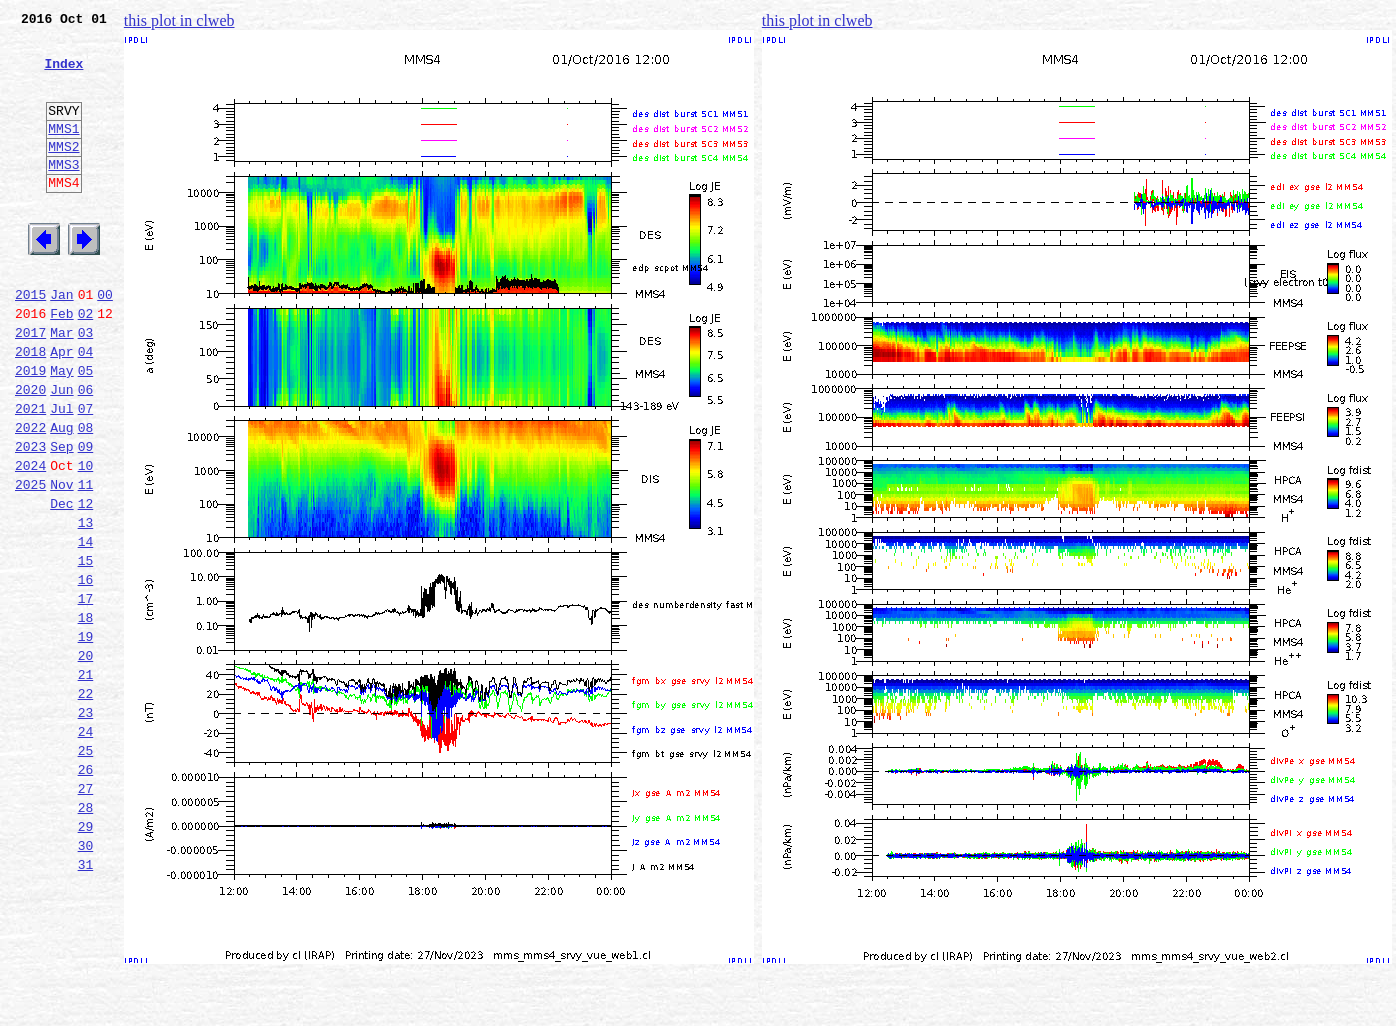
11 (86, 562)
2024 (30, 540)
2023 (30, 518)
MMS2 (63, 173)
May (61, 430)
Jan (61, 342)
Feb (61, 364)
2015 (30, 342)
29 (86, 958)
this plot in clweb (179, 20)
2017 (30, 386)
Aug (61, 496)
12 (86, 584)
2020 (30, 452)
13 (86, 606)
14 (86, 628)
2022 (30, 496)
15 (86, 650)
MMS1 (63, 152)
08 (86, 496)
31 (86, 1002)
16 (86, 672)
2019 (30, 430)
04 (86, 408)
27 (86, 914)
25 (86, 870)
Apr (61, 408)
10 (86, 540)
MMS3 (63, 194)
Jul (61, 474)
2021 (30, 474)
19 (86, 738)
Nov (61, 562)
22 (86, 804)
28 (86, 936)
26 (86, 892)
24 (86, 848)
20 (86, 760)
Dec (61, 584)
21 (86, 782)
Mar (61, 386)
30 (86, 980)
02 (86, 364)
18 (86, 716)
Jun (61, 452)
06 (86, 452)
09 (86, 518)
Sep (61, 518)
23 (86, 826)
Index (63, 75)
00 (105, 342)
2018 (30, 408)
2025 (30, 562)
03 (86, 386)
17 (86, 694)
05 (86, 430)
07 (86, 474)
